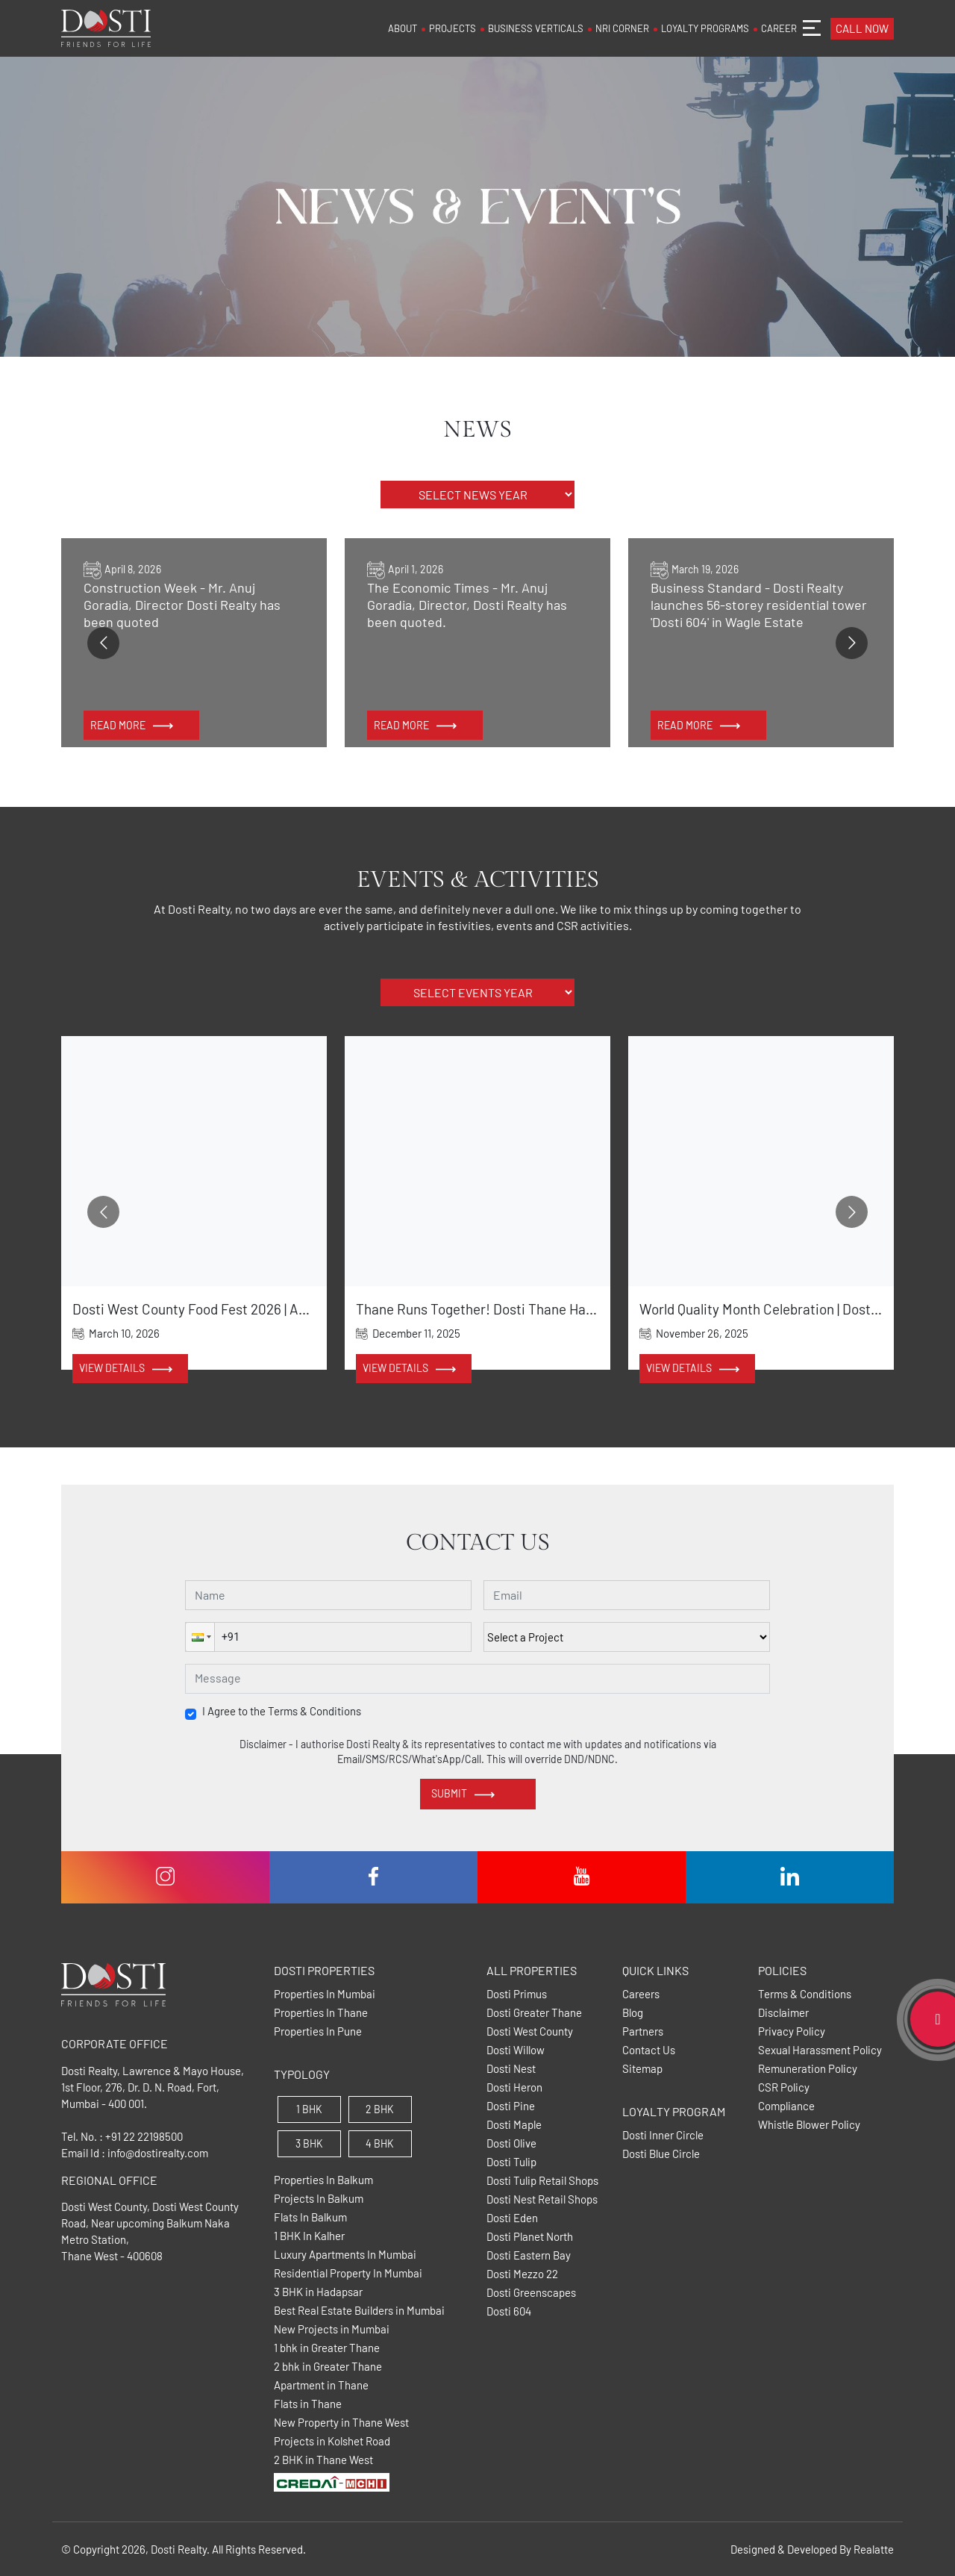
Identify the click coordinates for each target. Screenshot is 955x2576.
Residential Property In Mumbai (348, 2273)
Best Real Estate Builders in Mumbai (359, 2310)
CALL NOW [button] (862, 28)
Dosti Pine (510, 2106)
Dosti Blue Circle (661, 2153)
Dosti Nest (511, 2068)
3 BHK (309, 2143)
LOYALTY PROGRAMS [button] (705, 28)
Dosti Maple (514, 2124)
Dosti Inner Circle (663, 2135)
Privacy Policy (791, 2031)
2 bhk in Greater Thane (328, 2366)
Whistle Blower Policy (809, 2124)
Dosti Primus (516, 1994)
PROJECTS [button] (452, 28)
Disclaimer (783, 2012)
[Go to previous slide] (103, 643)
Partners (642, 2031)
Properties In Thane (321, 2012)
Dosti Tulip (511, 2162)
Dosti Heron (514, 2087)
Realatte (874, 2549)
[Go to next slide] (852, 643)
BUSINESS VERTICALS (535, 28)
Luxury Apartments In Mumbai (345, 2254)
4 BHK (380, 2143)
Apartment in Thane (321, 2385)
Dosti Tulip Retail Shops (542, 2180)
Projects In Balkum (318, 2198)
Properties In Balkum (323, 2180)
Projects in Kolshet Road (332, 2441)
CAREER (779, 28)
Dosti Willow (515, 2050)
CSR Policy (784, 2087)
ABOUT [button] (402, 28)
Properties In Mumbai (324, 1994)
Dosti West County (529, 2031)
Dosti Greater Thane (534, 2012)
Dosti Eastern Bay (528, 2255)
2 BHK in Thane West (323, 2460)
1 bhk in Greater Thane (327, 2348)
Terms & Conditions (804, 1994)
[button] (200, 1637)
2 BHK (380, 2109)
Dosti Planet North (529, 2236)
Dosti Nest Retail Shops (542, 2199)
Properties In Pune (318, 2031)
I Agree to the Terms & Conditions (281, 1711)
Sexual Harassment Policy (820, 2050)
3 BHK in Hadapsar (318, 2292)
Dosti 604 (508, 2311)
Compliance (786, 2106)
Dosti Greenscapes (531, 2292)
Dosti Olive (511, 2143)
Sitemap (642, 2068)
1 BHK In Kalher (309, 2236)
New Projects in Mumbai (331, 2329)
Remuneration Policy (807, 2068)
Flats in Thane (308, 2404)
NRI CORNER (622, 28)
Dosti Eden (512, 2218)
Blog (632, 2012)
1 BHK (309, 2109)
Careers (641, 1994)
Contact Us (648, 2050)
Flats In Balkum (310, 2217)
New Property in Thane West (341, 2422)
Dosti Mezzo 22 (522, 2274)
